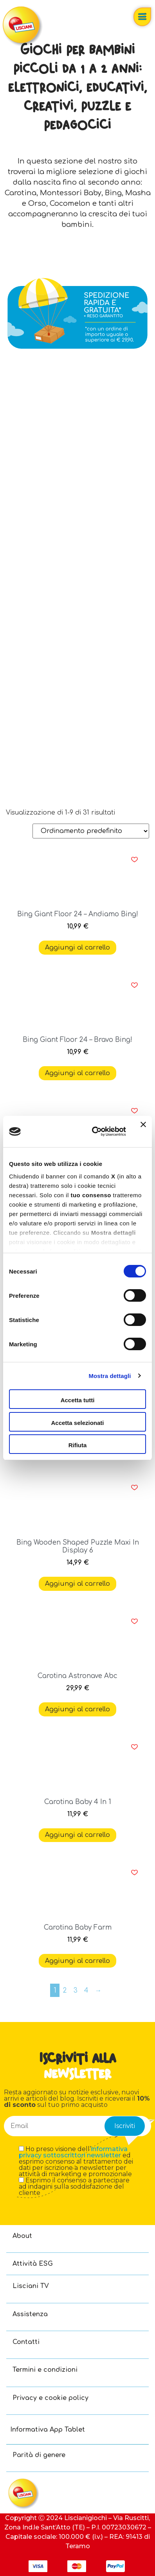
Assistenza (30, 2314)
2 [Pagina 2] (65, 1990)
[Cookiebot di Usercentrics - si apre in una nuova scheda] (94, 1131)
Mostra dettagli (109, 1376)
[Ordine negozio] (90, 831)
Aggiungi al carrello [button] (77, 947)
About (22, 2236)
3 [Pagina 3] (76, 1990)
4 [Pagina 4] (86, 1990)
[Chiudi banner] (143, 1131)
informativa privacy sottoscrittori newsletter (73, 2152)
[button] (134, 860)
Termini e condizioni (45, 2369)
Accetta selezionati (77, 1422)
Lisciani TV (31, 2286)
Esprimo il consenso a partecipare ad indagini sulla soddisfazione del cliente (74, 2186)
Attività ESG (33, 2263)
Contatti (26, 2342)
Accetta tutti (78, 1400)
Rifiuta (77, 1445)
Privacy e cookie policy (50, 2398)
